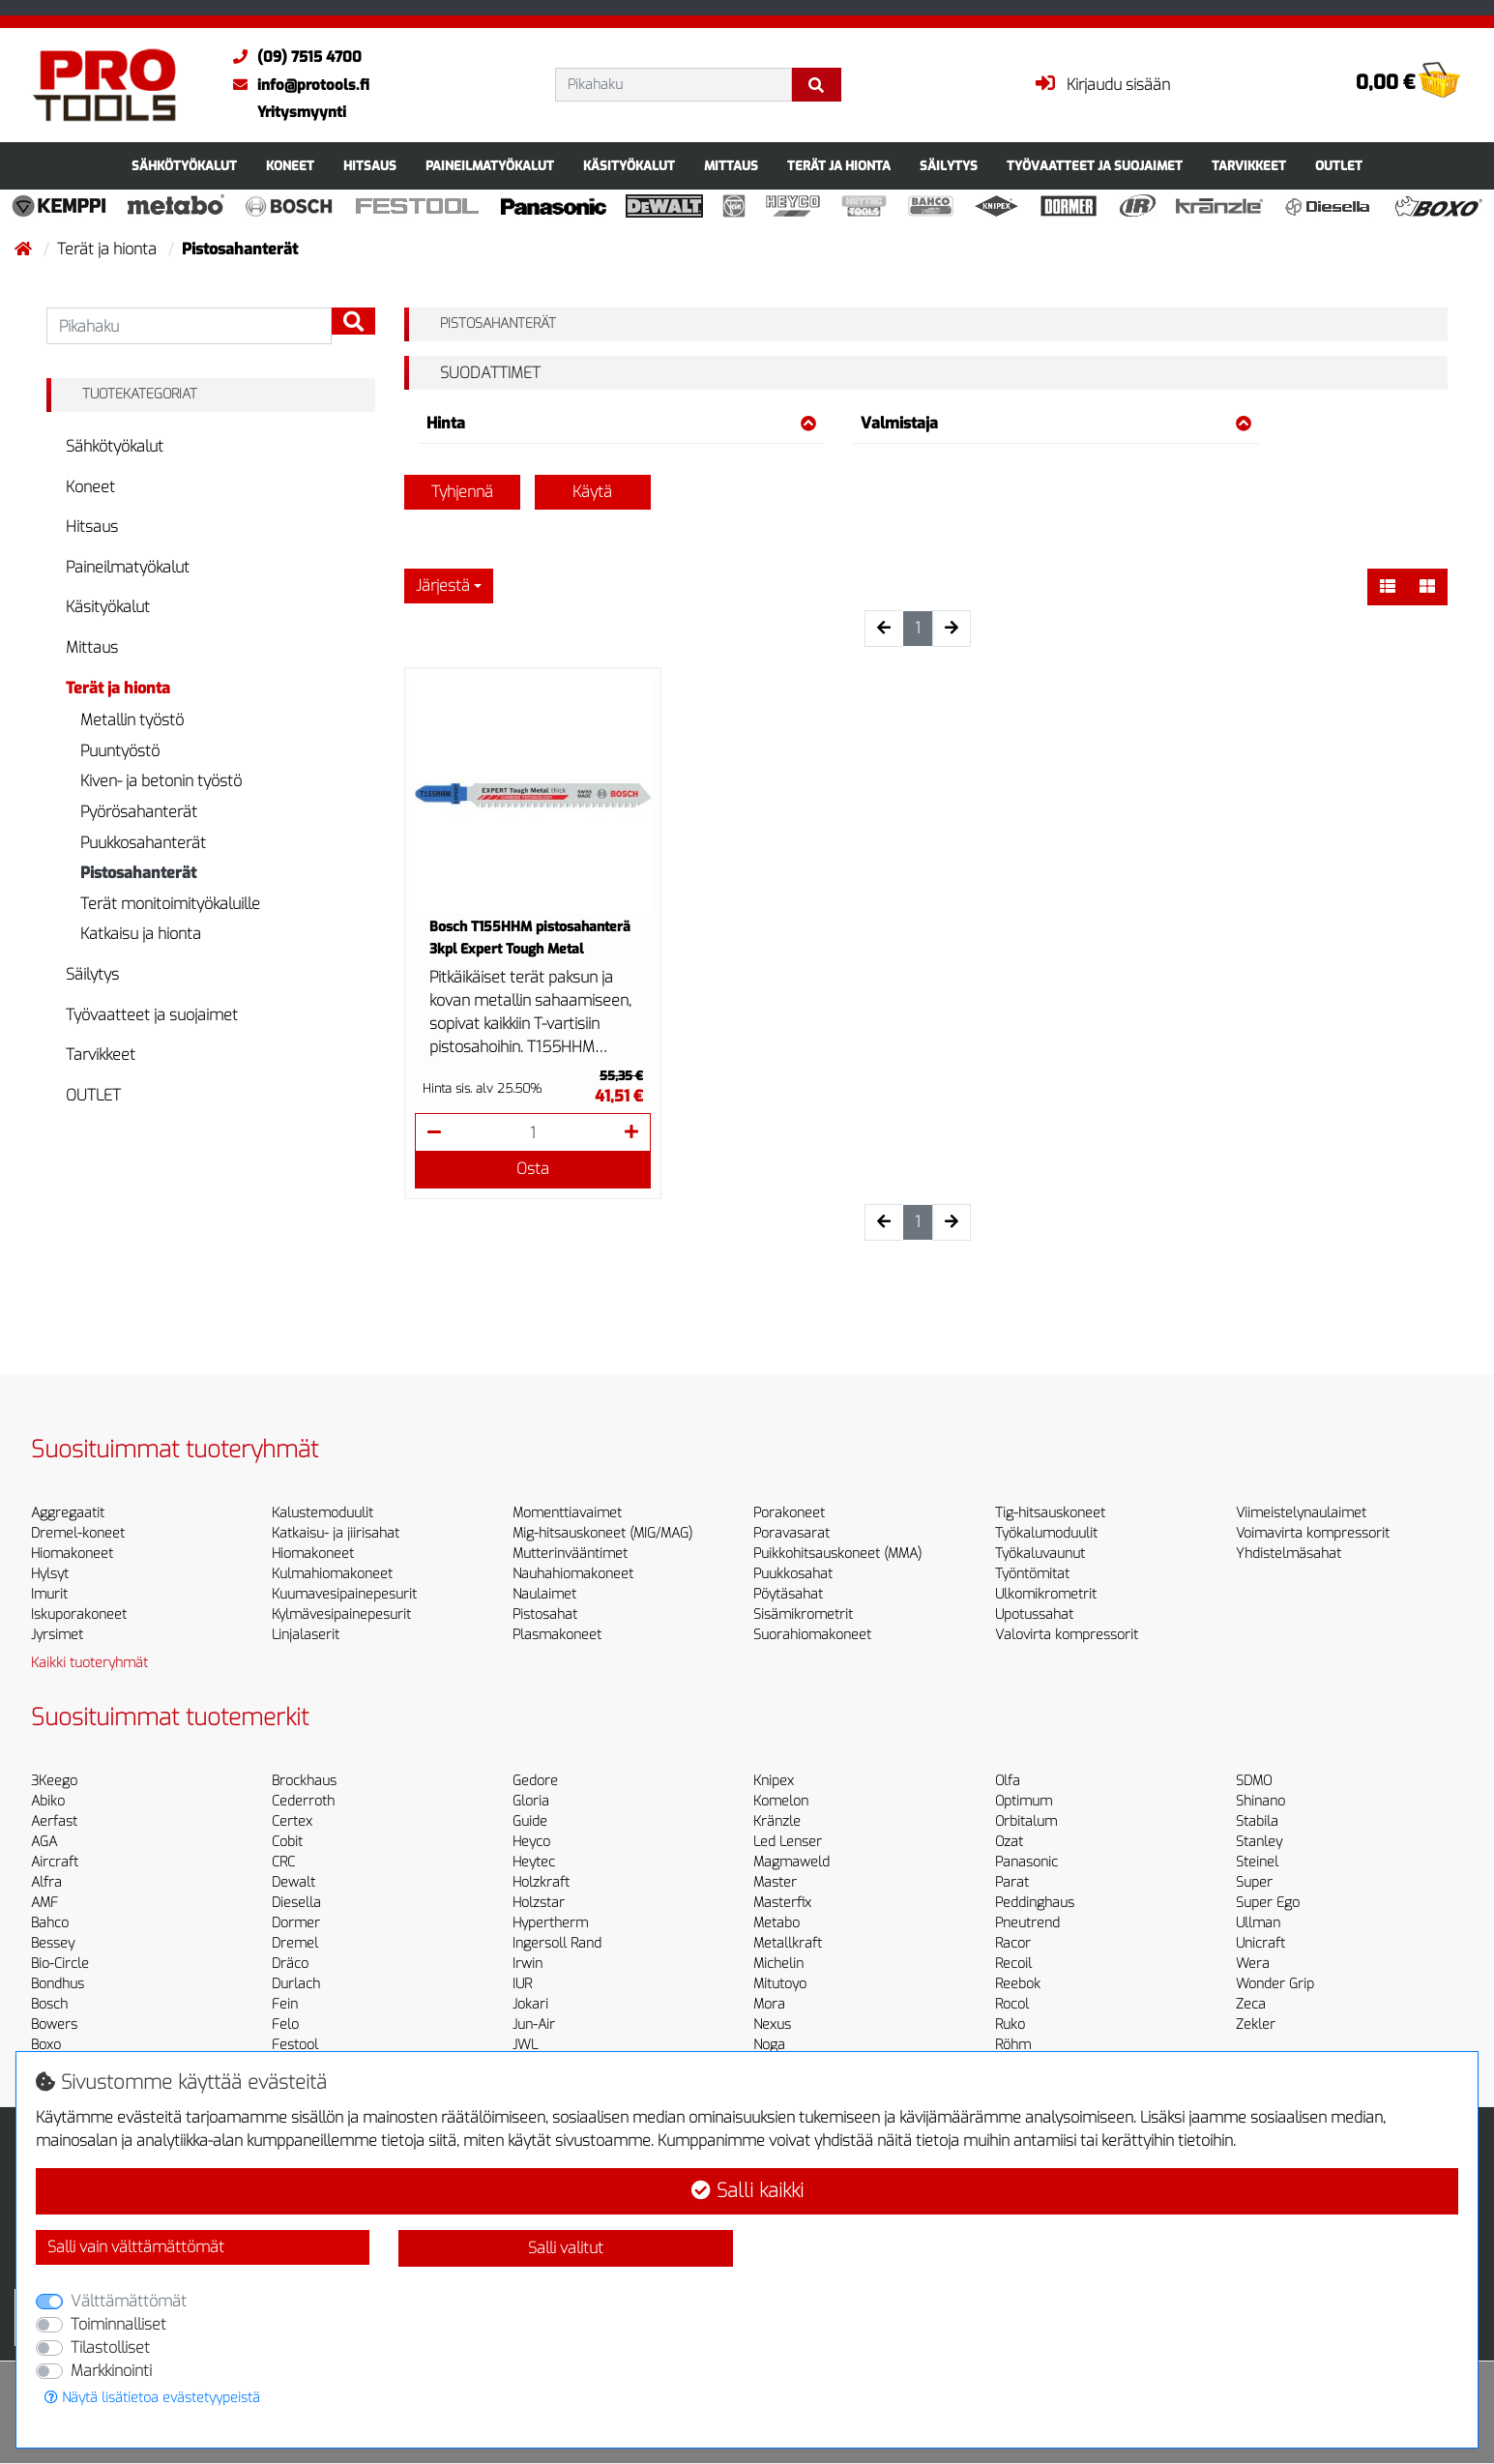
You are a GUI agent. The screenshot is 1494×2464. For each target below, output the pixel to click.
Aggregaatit (67, 1513)
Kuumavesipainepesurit (344, 1594)
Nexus (772, 2024)
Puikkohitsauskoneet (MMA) (837, 1553)
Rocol (1012, 2004)
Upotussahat (1034, 1614)
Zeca (1251, 2004)
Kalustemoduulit (322, 1513)
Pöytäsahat (788, 1594)
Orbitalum (1026, 1821)
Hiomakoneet (72, 1553)
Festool (295, 2045)
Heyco (531, 1842)
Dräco (290, 1963)
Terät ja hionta (839, 166)
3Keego (54, 1781)
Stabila (1257, 1821)
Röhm (1013, 2045)
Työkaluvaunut (1040, 1553)
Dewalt (293, 1882)
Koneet (290, 166)
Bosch (49, 2004)
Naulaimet (544, 1594)
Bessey (52, 1943)
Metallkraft (787, 1943)
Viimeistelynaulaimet (1301, 1513)
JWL (525, 2045)
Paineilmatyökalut (489, 166)
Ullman (1258, 1923)
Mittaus (731, 166)
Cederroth (303, 1801)
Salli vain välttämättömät (135, 2247)
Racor (1013, 1943)
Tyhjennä (462, 492)
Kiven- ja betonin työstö (161, 781)
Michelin (778, 1963)
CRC (283, 1862)
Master (775, 1882)
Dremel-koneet (78, 1533)
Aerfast (54, 1821)
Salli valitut (565, 2248)
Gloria (531, 1801)
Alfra (46, 1882)
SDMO (1254, 1781)
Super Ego (1268, 1902)
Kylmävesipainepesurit (341, 1614)
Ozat (1009, 1842)
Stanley (1259, 1842)
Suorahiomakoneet (812, 1635)
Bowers (54, 2024)
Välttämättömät (129, 2301)
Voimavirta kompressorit (1313, 1533)
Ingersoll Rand (557, 1943)
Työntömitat (1032, 1574)
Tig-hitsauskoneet (1050, 1513)
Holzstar (539, 1902)
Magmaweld (791, 1862)
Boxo (46, 2045)
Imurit (49, 1594)
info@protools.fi (296, 85)
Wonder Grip (1275, 1984)
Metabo (776, 1923)
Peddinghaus (1034, 1902)
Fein (285, 2004)
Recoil (1013, 1963)
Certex (292, 1821)
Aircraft (54, 1862)
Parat (1012, 1882)
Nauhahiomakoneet (573, 1574)
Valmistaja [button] (1056, 423)
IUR (522, 1984)
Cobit (287, 1842)
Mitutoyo (779, 1984)
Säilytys (949, 166)
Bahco (50, 1923)
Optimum (1023, 1801)
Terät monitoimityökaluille (170, 904)
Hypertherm (550, 1923)
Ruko (1010, 2024)
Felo (285, 2024)
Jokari (530, 2004)
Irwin (527, 1963)
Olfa (1007, 1781)
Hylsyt (50, 1574)
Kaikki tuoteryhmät (89, 1663)
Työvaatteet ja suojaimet (1095, 166)
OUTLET (1338, 166)
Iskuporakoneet (79, 1614)
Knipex (773, 1781)
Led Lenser (787, 1842)
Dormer (296, 1923)
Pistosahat (545, 1614)
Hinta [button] (621, 423)
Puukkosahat (793, 1574)
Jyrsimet (57, 1635)
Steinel (1257, 1862)
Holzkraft (541, 1882)
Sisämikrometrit (803, 1614)
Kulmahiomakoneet (332, 1574)
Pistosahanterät (138, 873)
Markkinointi (111, 2371)
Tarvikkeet (1249, 166)
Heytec (534, 1862)
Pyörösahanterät (138, 812)
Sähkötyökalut (184, 166)
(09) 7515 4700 (292, 57)
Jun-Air (534, 2024)
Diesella (296, 1902)
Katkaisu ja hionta (140, 934)
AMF (44, 1902)
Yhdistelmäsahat (1288, 1553)
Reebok (1017, 1984)
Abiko (48, 1801)
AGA (44, 1842)
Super (1254, 1882)
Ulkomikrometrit (1046, 1594)
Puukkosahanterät (143, 843)
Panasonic (1026, 1862)
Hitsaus (369, 166)
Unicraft (1260, 1943)
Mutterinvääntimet (570, 1553)
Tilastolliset (110, 2347)
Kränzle (777, 1821)
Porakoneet (789, 1513)
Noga (769, 2045)
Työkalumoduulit (1046, 1533)
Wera (1253, 1963)
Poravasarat (791, 1533)
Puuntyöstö (120, 751)
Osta (532, 1169)
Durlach (296, 1984)
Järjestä (443, 585)
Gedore (535, 1781)
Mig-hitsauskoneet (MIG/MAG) (602, 1533)
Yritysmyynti (301, 112)
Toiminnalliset (118, 2324)
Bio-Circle (60, 1963)
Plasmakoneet (557, 1635)
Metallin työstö (132, 720)
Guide (530, 1821)
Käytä (592, 492)
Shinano (1260, 1801)
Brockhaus (304, 1781)
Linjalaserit (305, 1635)
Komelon (780, 1801)
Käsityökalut (629, 166)
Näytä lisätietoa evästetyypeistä (152, 2398)
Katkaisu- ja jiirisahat (335, 1533)
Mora (769, 2004)
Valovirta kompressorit (1066, 1635)
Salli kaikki (747, 2191)
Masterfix (782, 1902)
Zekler (1255, 2024)
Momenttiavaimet (567, 1513)
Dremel (295, 1943)
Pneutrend (1027, 1923)
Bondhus (57, 1984)
